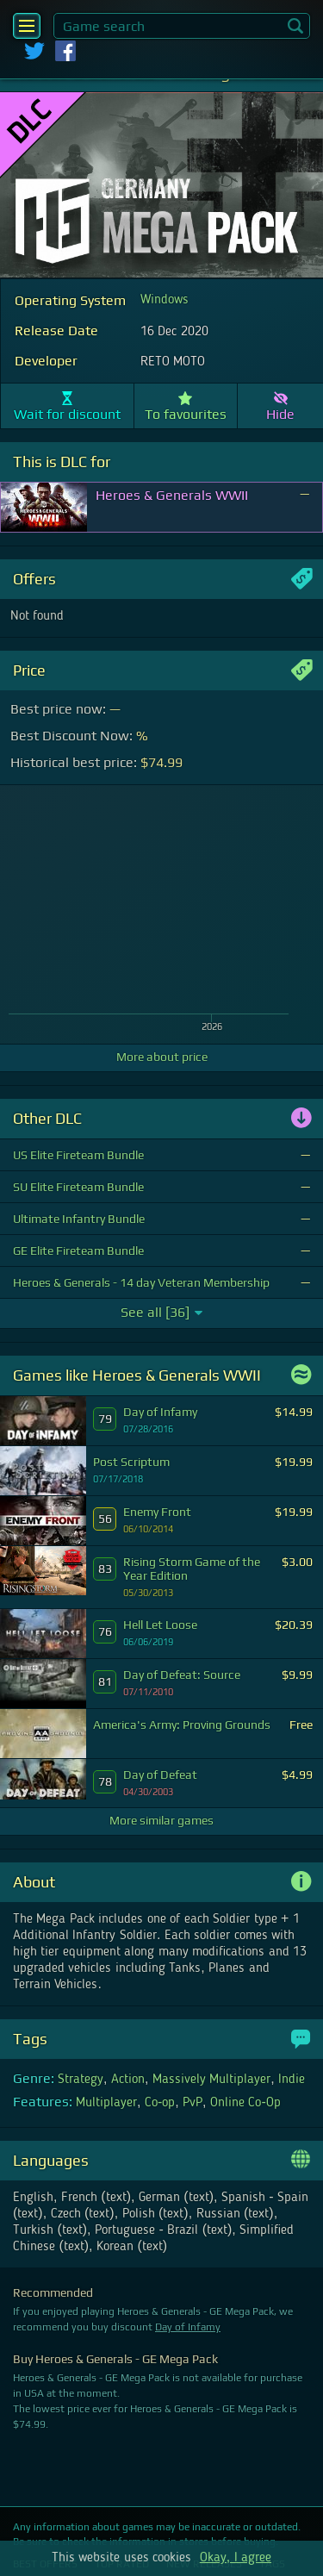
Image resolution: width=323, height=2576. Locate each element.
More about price (162, 1056)
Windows (164, 300)
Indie (291, 2079)
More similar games (161, 1820)
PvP (192, 2103)
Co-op (160, 2103)
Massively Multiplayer (211, 2079)
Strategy (80, 2079)
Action (128, 2079)
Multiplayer (106, 2103)
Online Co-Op (245, 2103)
